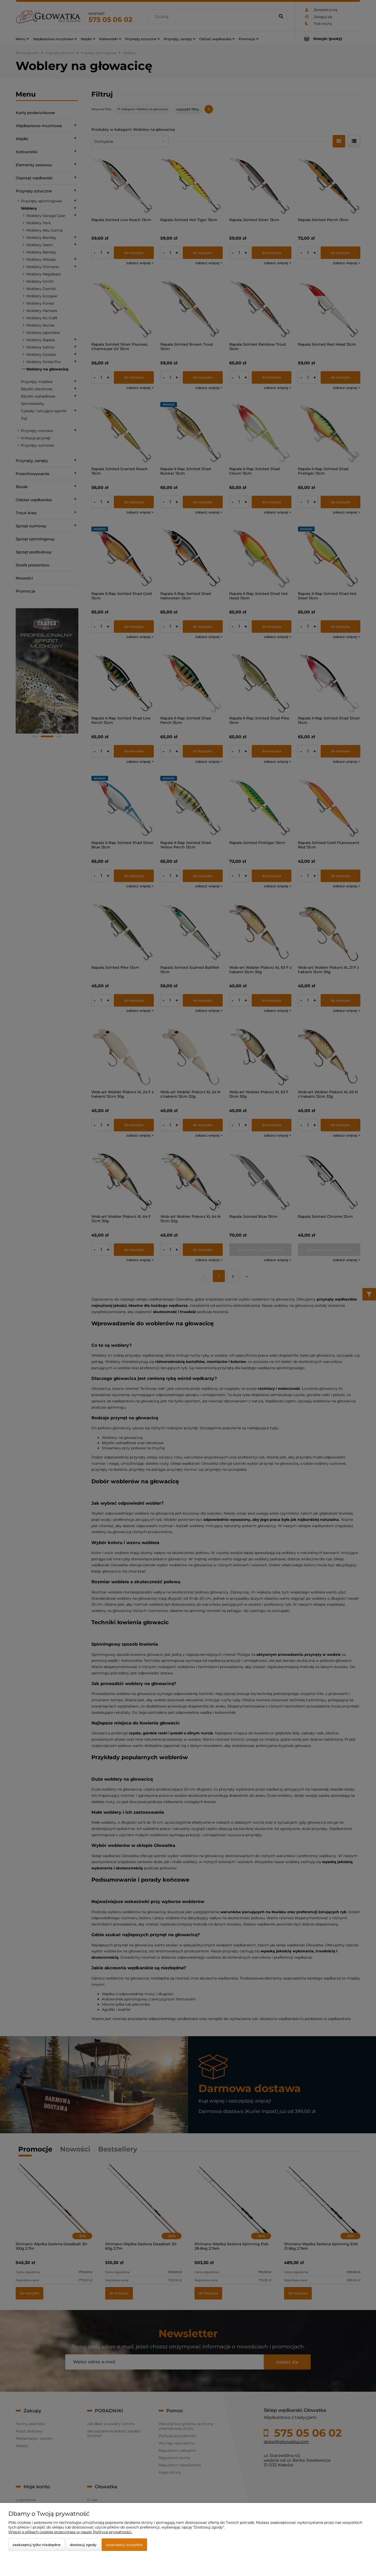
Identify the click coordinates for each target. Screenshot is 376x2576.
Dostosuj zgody (83, 2545)
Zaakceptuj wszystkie (124, 2545)
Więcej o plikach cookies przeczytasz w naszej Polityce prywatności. (70, 2532)
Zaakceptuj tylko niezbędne (37, 2545)
